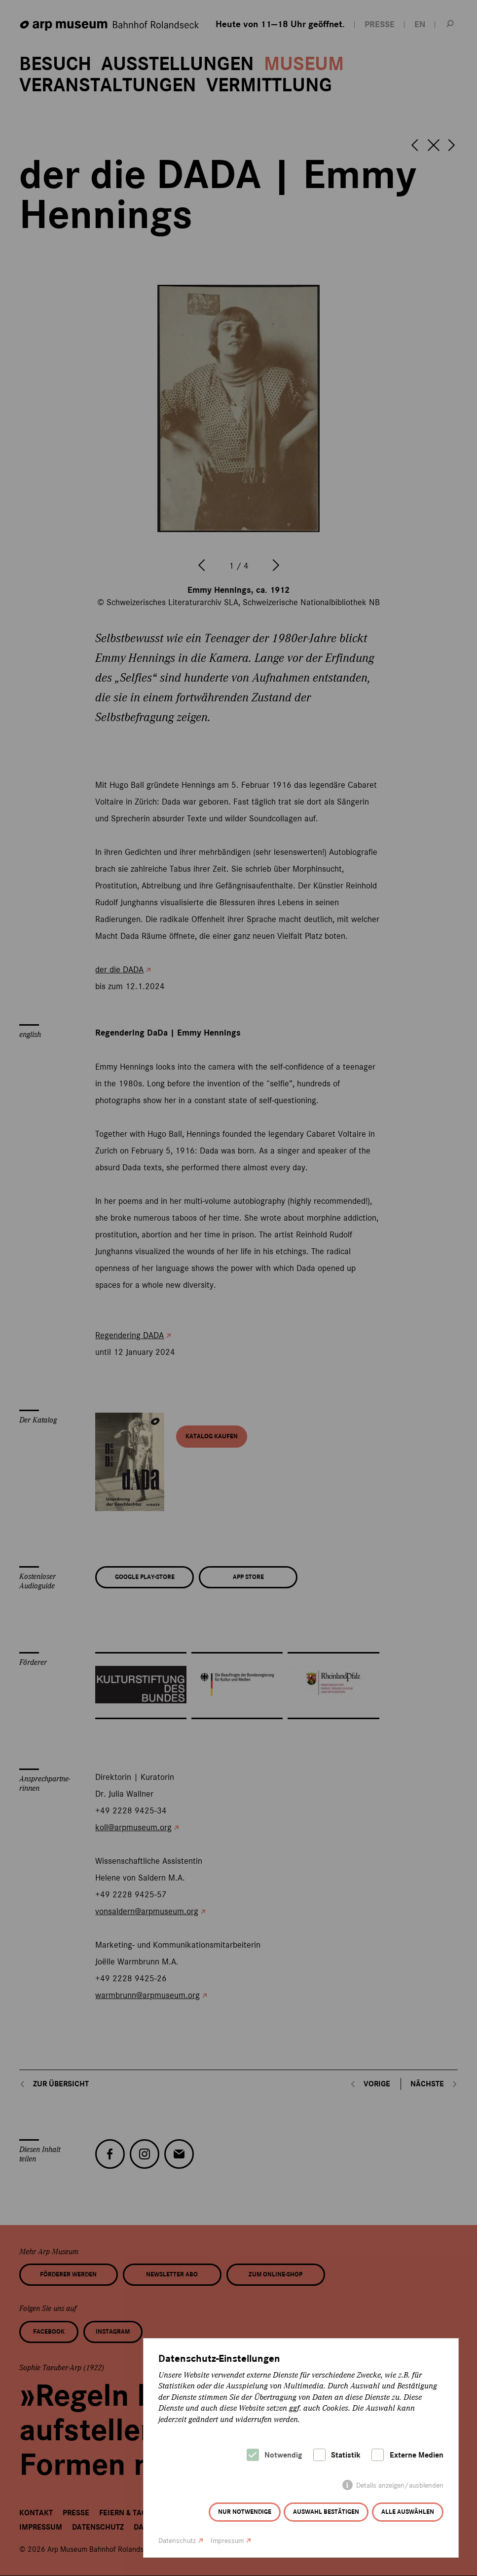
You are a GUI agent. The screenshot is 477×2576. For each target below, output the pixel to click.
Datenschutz (177, 2541)
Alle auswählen (407, 2512)
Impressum (227, 2541)
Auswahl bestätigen (326, 2512)
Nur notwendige (244, 2512)
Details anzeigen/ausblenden (399, 2485)
